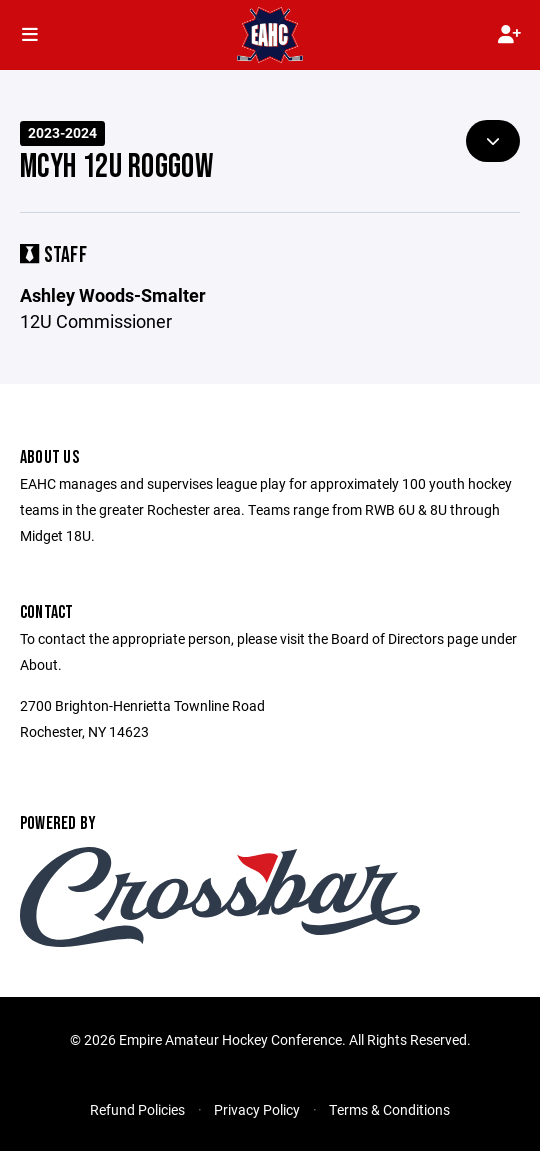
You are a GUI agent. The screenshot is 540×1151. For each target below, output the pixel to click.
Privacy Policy (257, 1109)
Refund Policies (137, 1109)
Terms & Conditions (389, 1109)
